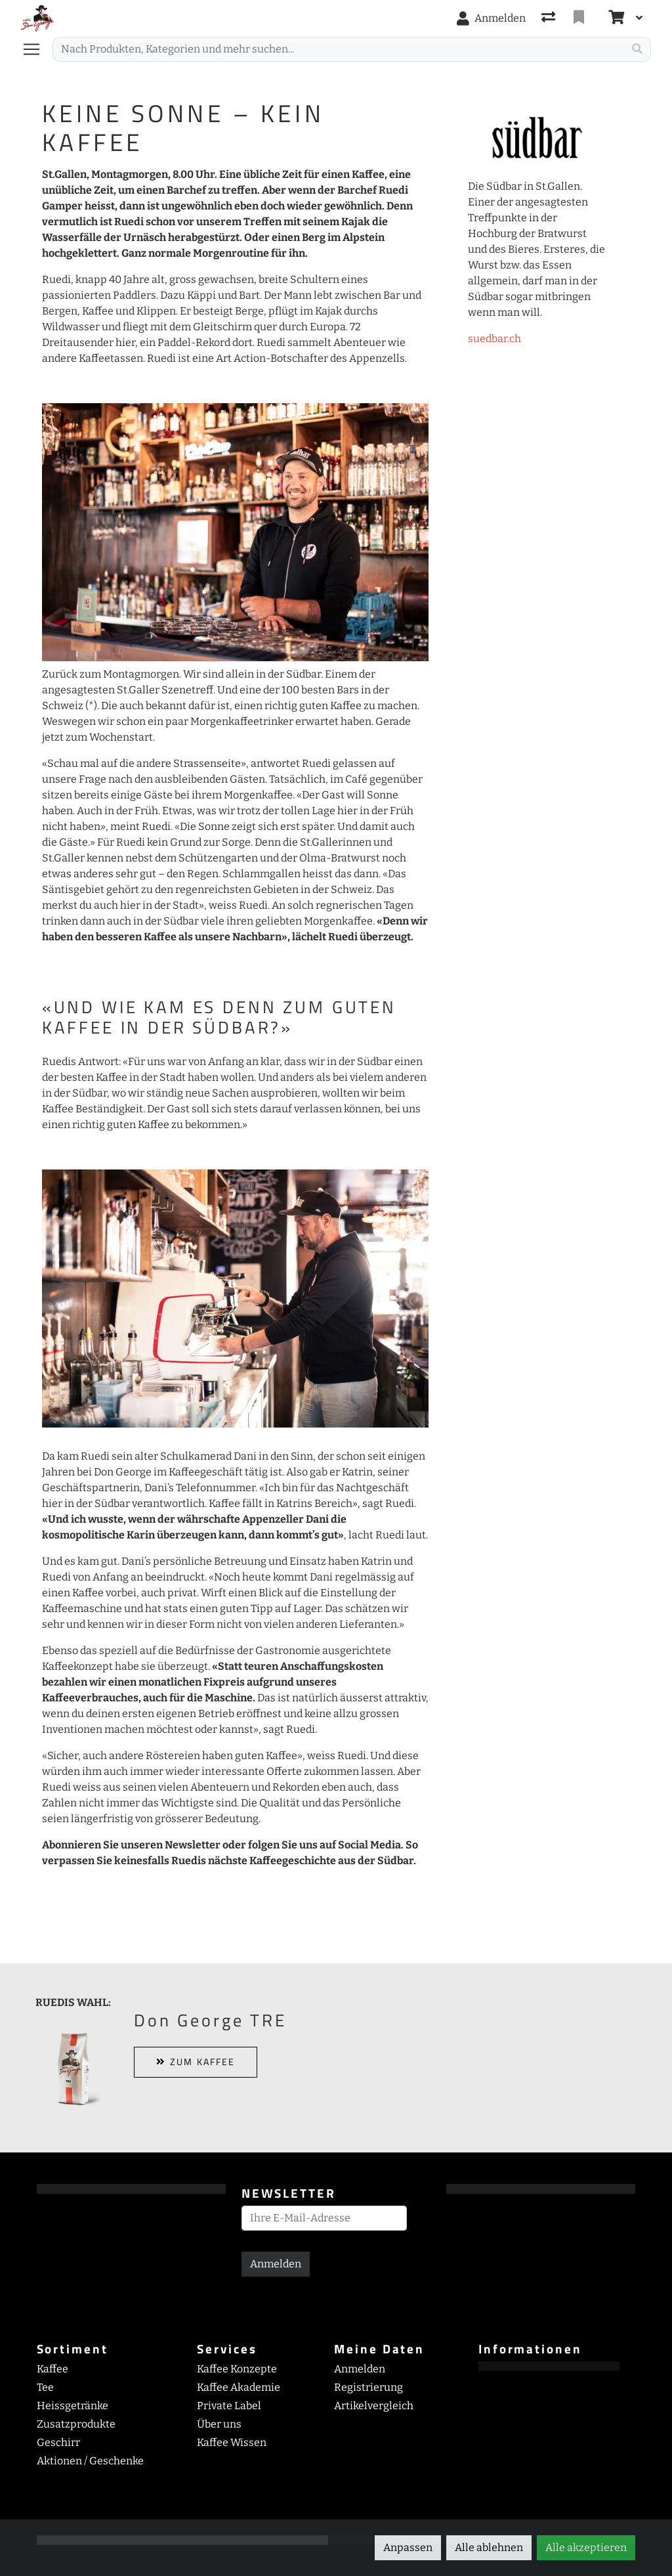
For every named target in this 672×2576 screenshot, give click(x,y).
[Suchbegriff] (338, 49)
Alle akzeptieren (586, 2547)
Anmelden (275, 2264)
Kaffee (52, 2369)
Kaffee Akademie (238, 2387)
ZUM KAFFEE (196, 2062)
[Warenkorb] (615, 18)
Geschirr (58, 2442)
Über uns (219, 2424)
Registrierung (368, 2387)
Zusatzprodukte (76, 2424)
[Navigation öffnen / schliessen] (36, 49)
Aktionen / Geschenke (90, 2461)
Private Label (229, 2405)
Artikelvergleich (373, 2405)
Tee (45, 2387)
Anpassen (407, 2547)
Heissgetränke (72, 2405)
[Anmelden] (491, 18)
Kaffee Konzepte (237, 2369)
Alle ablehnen (489, 2547)
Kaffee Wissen (231, 2442)
